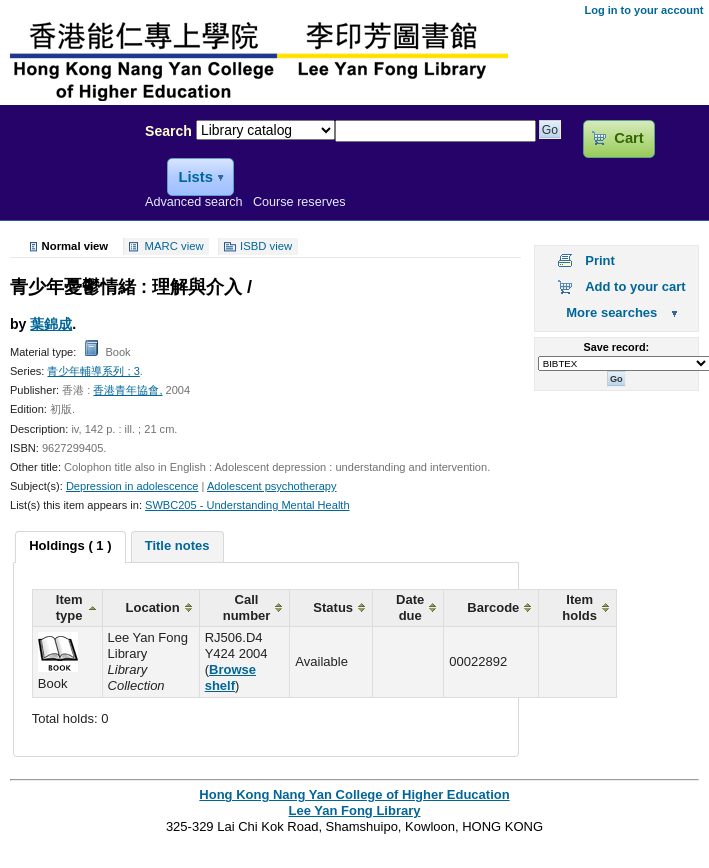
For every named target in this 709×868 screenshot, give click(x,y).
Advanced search (194, 202)
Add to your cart (635, 286)
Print (600, 260)
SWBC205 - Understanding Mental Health (247, 505)
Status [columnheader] (333, 607)
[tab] (70, 547)
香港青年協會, (127, 390)
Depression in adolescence (132, 486)
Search (168, 131)
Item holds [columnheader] (579, 607)
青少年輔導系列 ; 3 (93, 371)
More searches (611, 312)
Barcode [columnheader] (493, 607)
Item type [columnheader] (69, 607)
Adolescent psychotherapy (272, 486)
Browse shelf (230, 677)
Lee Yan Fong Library (67, 174)
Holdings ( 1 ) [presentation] (70, 545)
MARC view (174, 247)
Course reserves (299, 202)
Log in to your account (643, 10)
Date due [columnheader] (410, 607)
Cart (628, 138)
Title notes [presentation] (177, 545)
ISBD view (266, 247)
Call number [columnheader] (247, 607)
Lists (195, 177)
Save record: (616, 347)
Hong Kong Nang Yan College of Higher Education (354, 794)
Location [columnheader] (153, 607)
